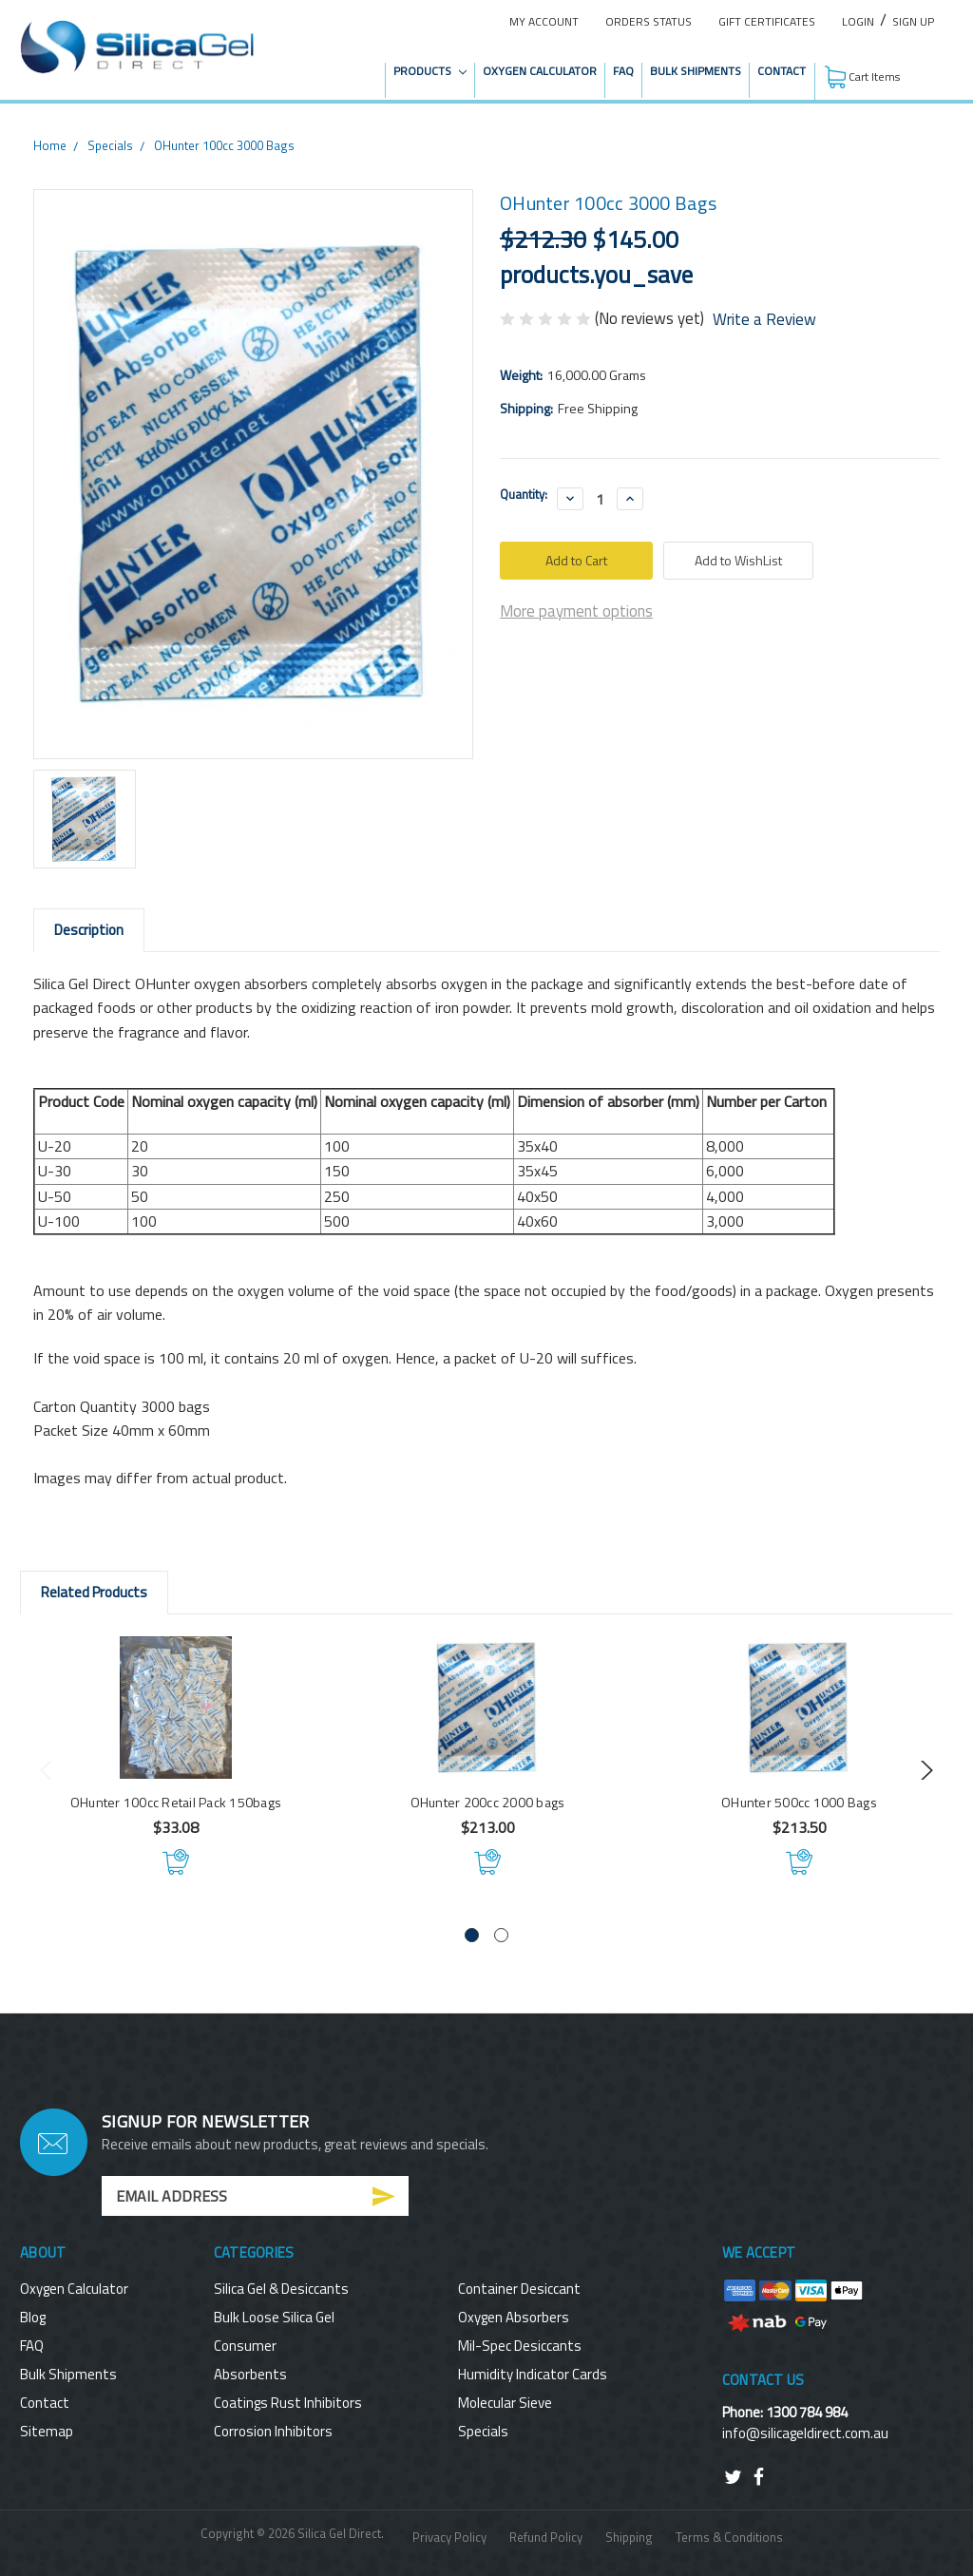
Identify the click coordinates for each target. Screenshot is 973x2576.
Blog (33, 2317)
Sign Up (913, 21)
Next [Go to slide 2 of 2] (924, 1770)
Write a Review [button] (764, 320)
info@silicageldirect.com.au (805, 2433)
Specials (110, 145)
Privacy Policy (449, 2537)
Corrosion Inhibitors (273, 2431)
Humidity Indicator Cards (532, 2374)
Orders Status (648, 21)
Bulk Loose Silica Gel (274, 2317)
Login (858, 21)
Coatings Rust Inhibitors (288, 2403)
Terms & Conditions (729, 2537)
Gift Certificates (766, 21)
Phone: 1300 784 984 (785, 2412)
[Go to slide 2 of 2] (501, 1935)
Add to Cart (176, 1861)
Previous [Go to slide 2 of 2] (49, 1770)
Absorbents (250, 2374)
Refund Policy (545, 2537)
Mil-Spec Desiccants (520, 2346)
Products (430, 71)
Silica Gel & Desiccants (281, 2288)
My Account (544, 21)
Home (50, 145)
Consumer (245, 2346)
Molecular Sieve (505, 2403)
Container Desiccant (519, 2288)
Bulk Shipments (695, 71)
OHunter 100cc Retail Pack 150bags (175, 1802)
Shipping (629, 2537)
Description (89, 930)
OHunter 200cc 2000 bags (487, 1802)
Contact (781, 71)
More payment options (576, 611)
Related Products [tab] (94, 1592)
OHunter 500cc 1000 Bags (799, 1802)
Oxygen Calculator (540, 71)
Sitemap (46, 2431)
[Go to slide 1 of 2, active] (472, 1935)
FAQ (623, 71)
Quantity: (523, 495)
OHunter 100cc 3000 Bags (224, 145)
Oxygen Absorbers (513, 2317)
